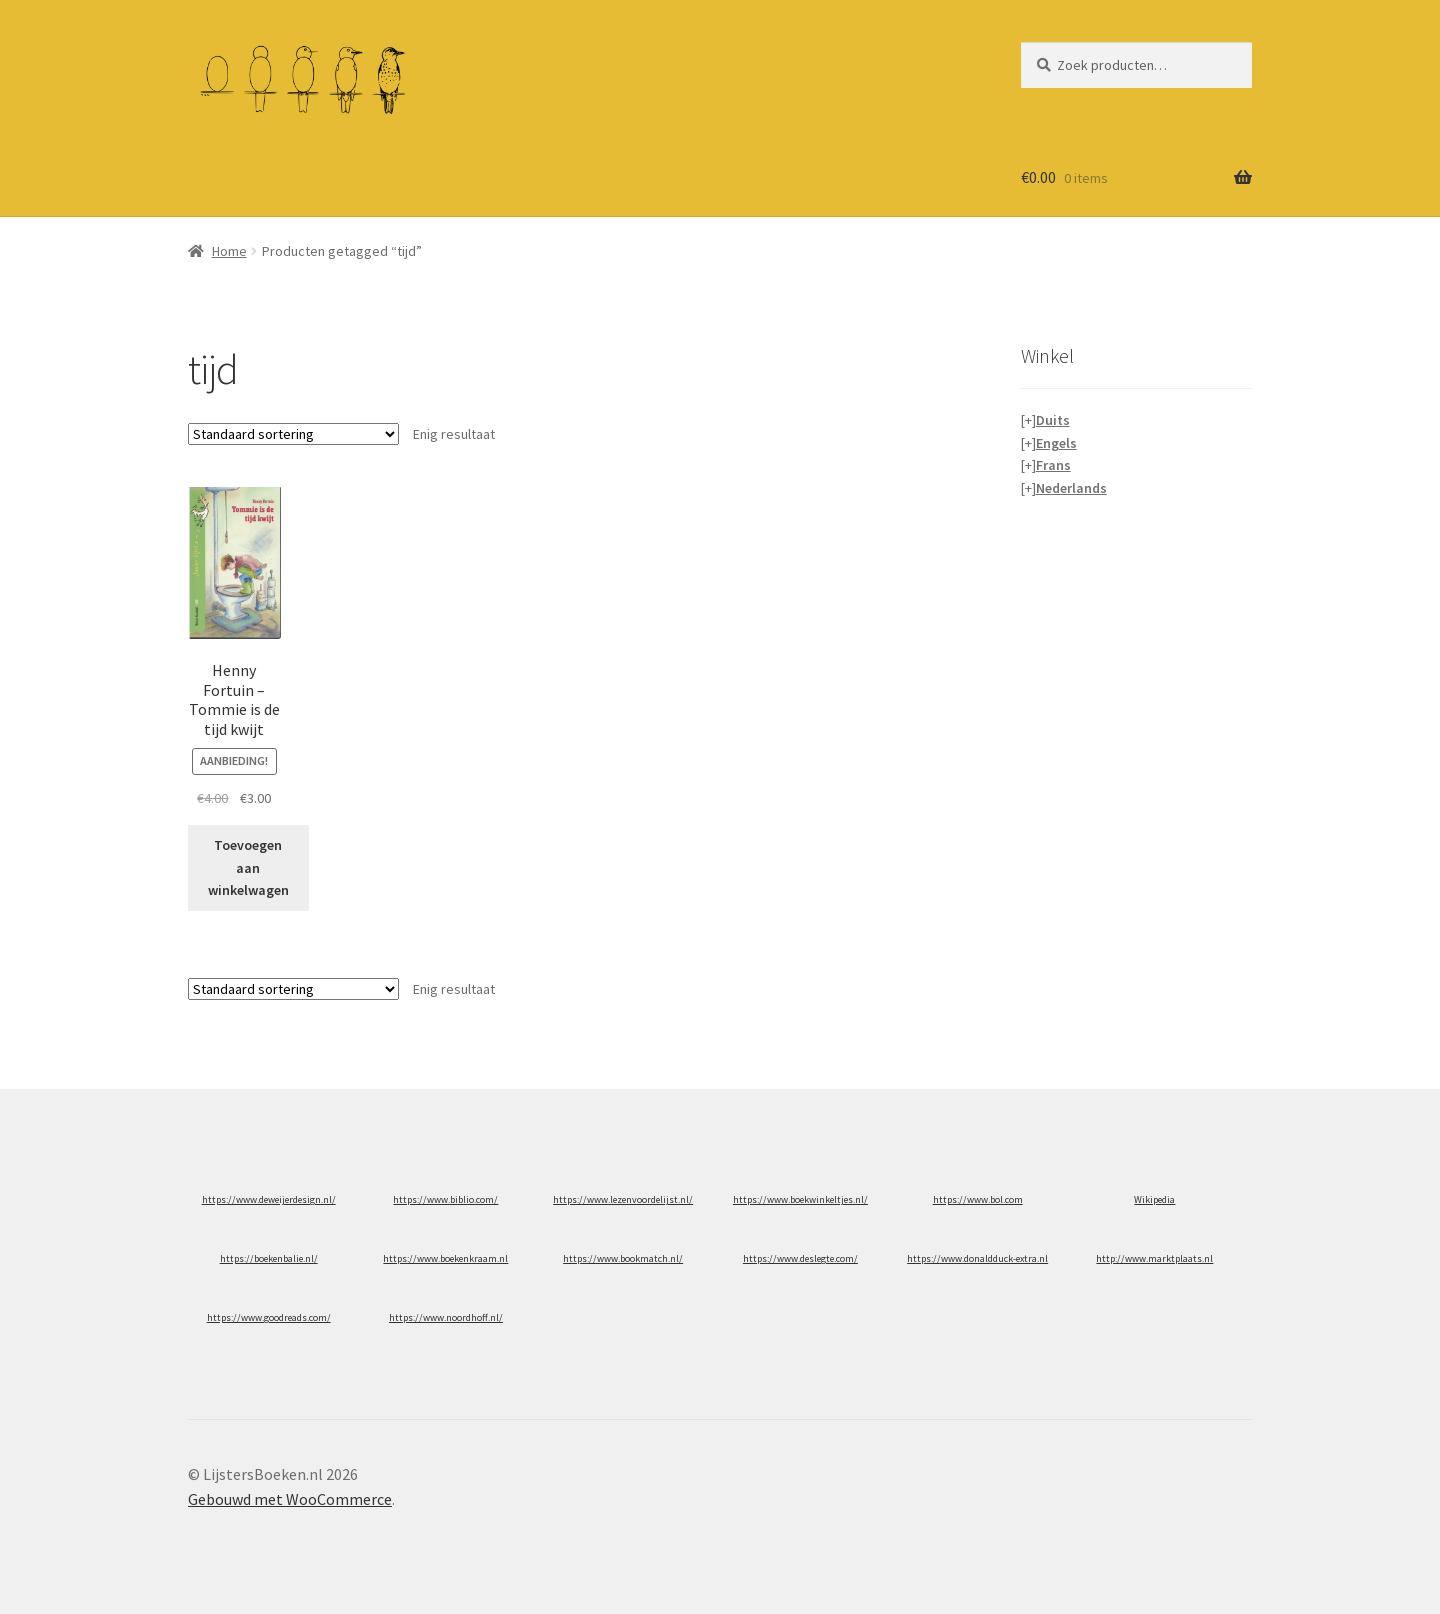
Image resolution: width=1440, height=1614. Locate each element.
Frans (1053, 465)
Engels (1056, 443)
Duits (1053, 420)
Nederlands (1071, 488)
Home (229, 251)
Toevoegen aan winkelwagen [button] (248, 867)
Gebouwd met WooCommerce (290, 1499)
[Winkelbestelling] (293, 434)
